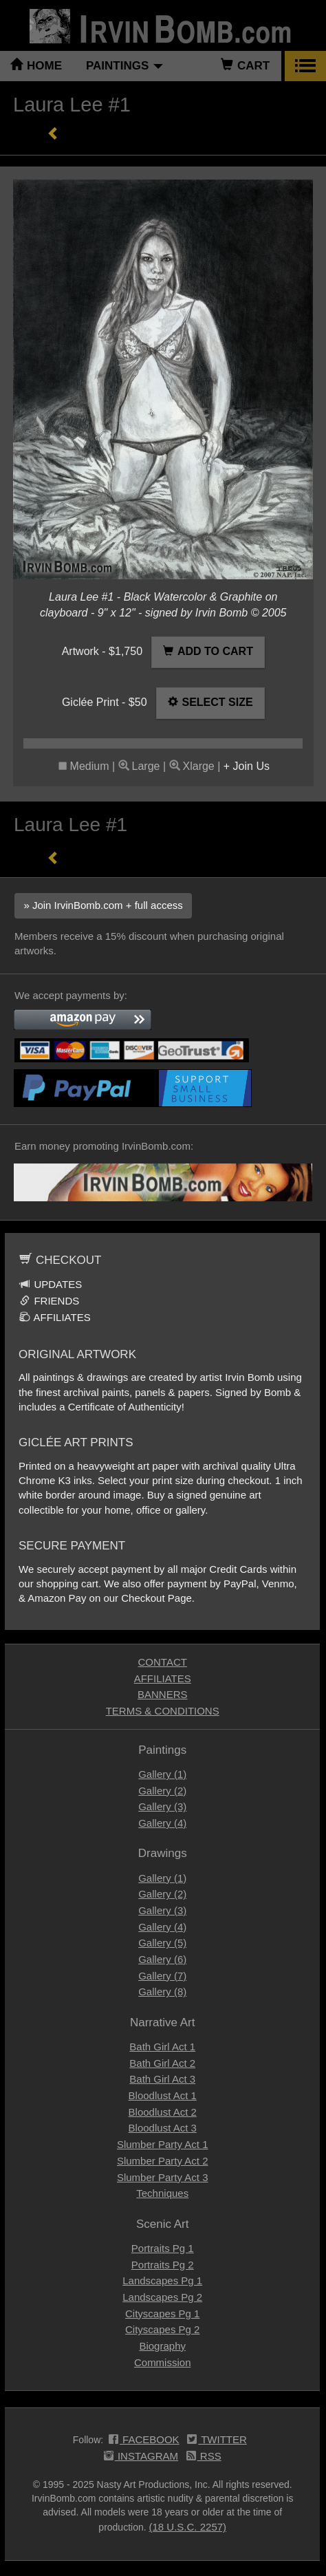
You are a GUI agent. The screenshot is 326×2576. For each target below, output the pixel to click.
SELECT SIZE (210, 702)
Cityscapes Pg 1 (162, 2313)
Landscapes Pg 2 (162, 2297)
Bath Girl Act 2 (162, 2063)
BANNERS (163, 1694)
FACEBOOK (144, 2440)
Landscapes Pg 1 (162, 2280)
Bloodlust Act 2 (163, 2112)
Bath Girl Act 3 (162, 2079)
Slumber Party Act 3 (162, 2177)
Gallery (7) (162, 1976)
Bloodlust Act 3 (163, 2128)
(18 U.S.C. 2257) (188, 2527)
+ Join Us (247, 766)
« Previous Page (52, 132)
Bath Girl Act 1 (162, 2046)
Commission (162, 2362)
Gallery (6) (162, 1959)
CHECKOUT (60, 1260)
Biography (162, 2346)
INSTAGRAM (141, 2457)
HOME (36, 65)
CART (245, 65)
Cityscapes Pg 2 (162, 2329)
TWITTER (217, 2440)
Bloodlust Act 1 (163, 2095)
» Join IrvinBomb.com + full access (102, 905)
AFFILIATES (54, 1317)
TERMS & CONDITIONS (162, 1711)
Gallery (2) (162, 1790)
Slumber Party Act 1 (162, 2144)
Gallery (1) (162, 1774)
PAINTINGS (124, 65)
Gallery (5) (162, 1943)
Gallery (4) (162, 1823)
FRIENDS (49, 1301)
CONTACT (162, 1662)
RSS (203, 2457)
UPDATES (50, 1284)
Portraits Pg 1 (162, 2248)
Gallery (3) (162, 1806)
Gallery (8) (162, 1991)
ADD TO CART (208, 651)
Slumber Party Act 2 (162, 2161)
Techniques (162, 2193)
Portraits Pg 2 (162, 2265)
